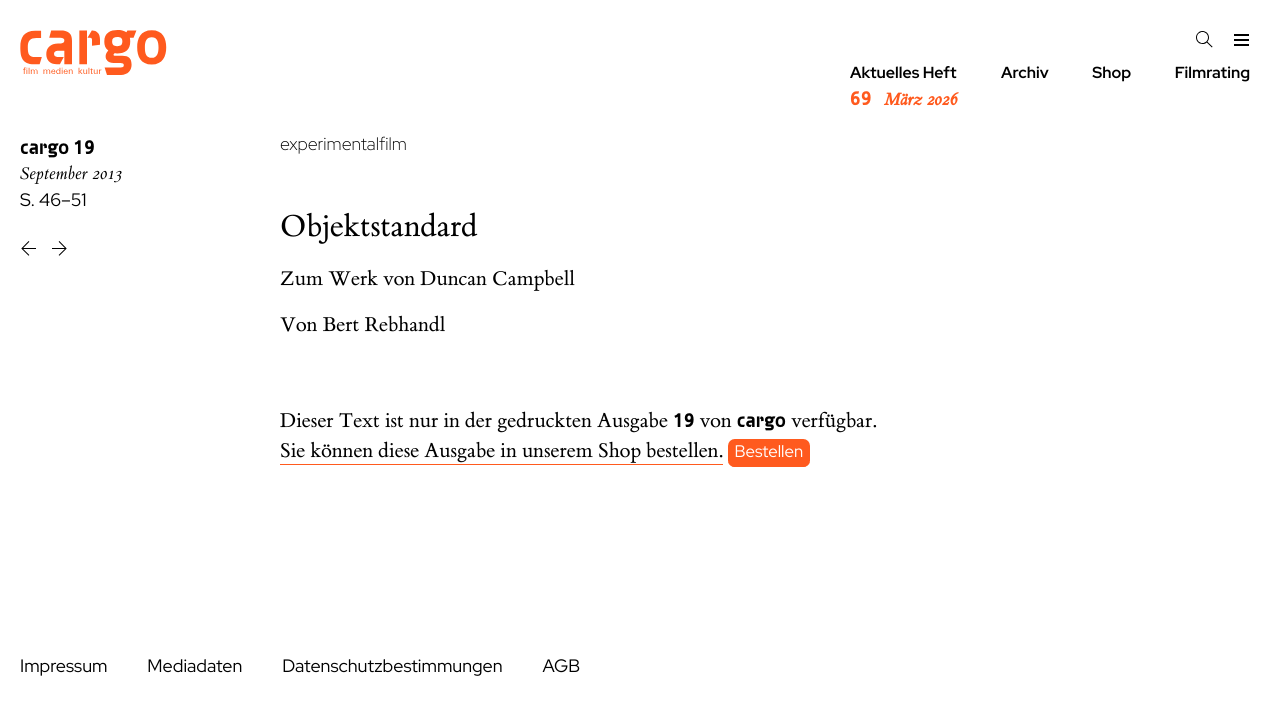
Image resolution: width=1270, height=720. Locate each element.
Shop (1111, 72)
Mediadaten (194, 666)
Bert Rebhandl (384, 325)
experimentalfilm (343, 144)
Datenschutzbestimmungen (392, 666)
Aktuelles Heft (903, 87)
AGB (561, 666)
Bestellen (769, 452)
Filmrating (1212, 72)
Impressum (63, 666)
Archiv (1025, 72)
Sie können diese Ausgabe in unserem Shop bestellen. (501, 451)
